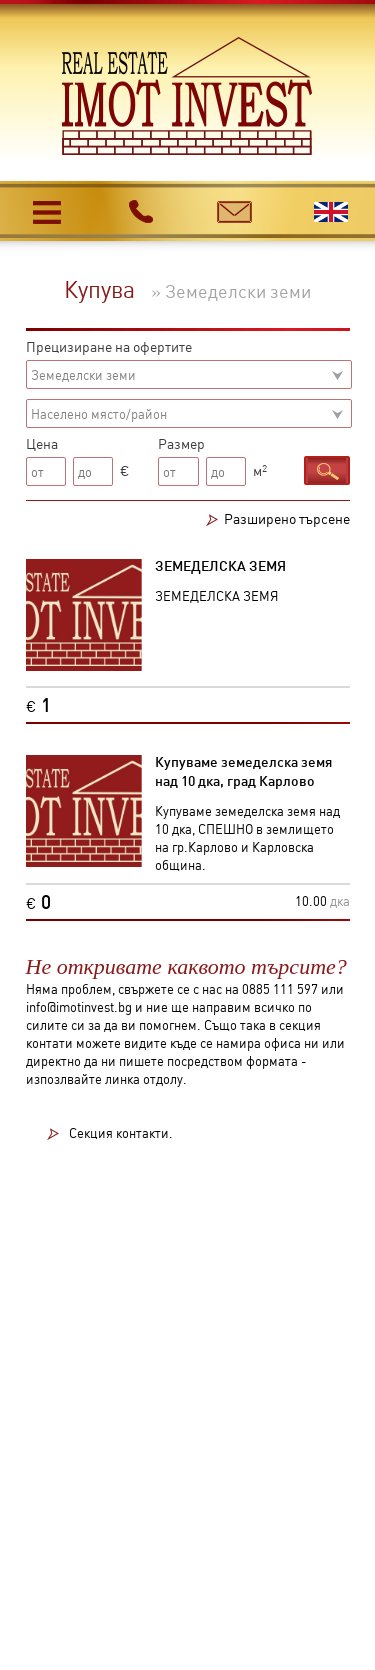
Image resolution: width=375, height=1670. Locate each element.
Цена (42, 443)
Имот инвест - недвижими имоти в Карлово (187, 96)
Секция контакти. (121, 1133)
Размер (181, 443)
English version (331, 211)
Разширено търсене (287, 518)
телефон (141, 211)
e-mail (235, 207)
